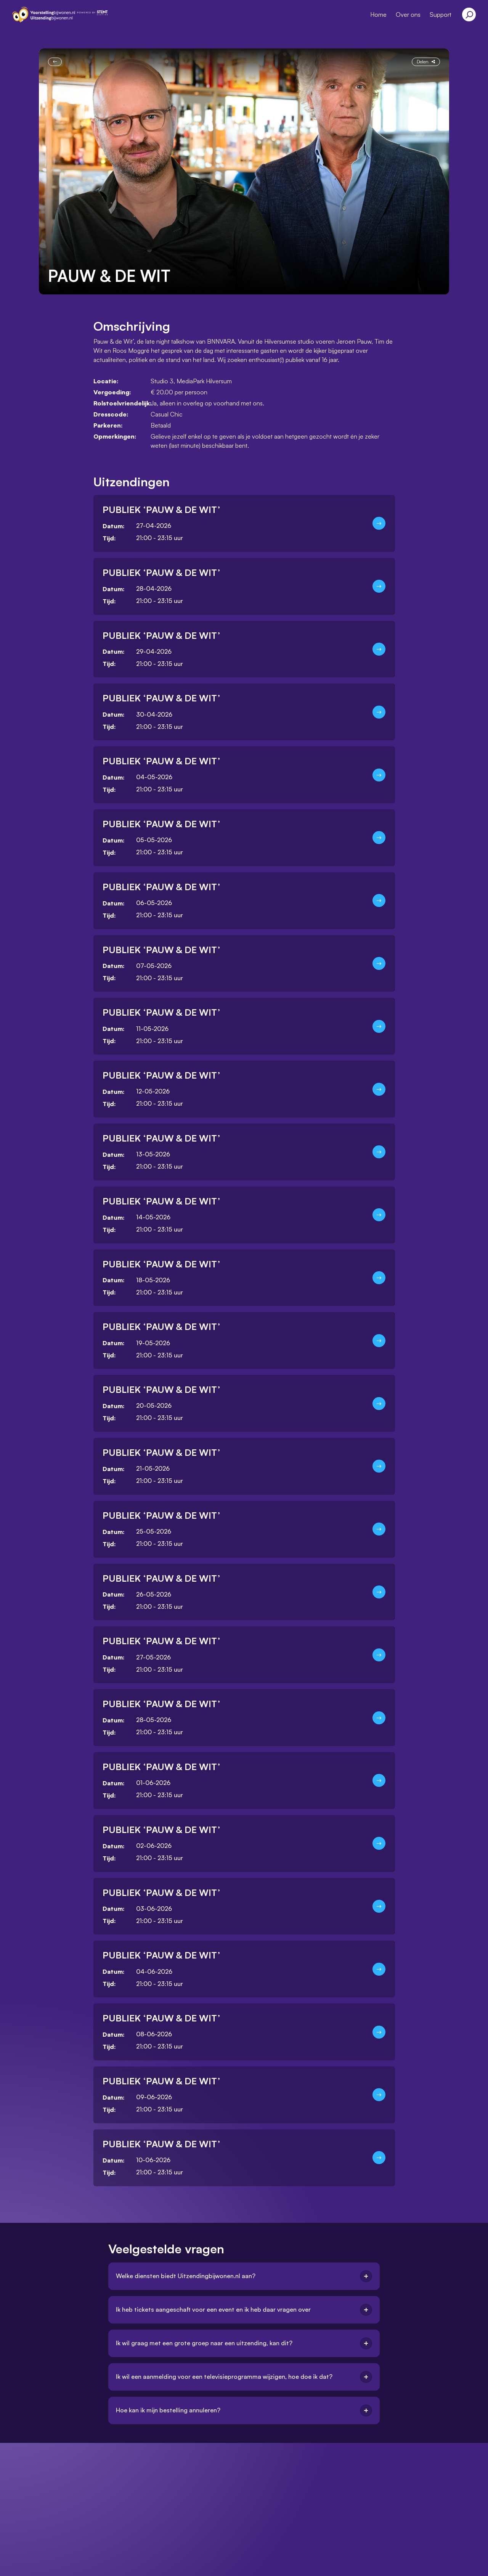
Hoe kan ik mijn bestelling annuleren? (244, 2410)
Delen (426, 61)
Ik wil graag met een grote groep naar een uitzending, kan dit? (244, 2343)
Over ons (408, 14)
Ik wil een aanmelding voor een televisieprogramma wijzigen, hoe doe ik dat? (244, 2377)
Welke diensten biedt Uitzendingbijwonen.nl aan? (244, 2276)
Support (440, 14)
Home (378, 14)
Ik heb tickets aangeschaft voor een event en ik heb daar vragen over (244, 2310)
